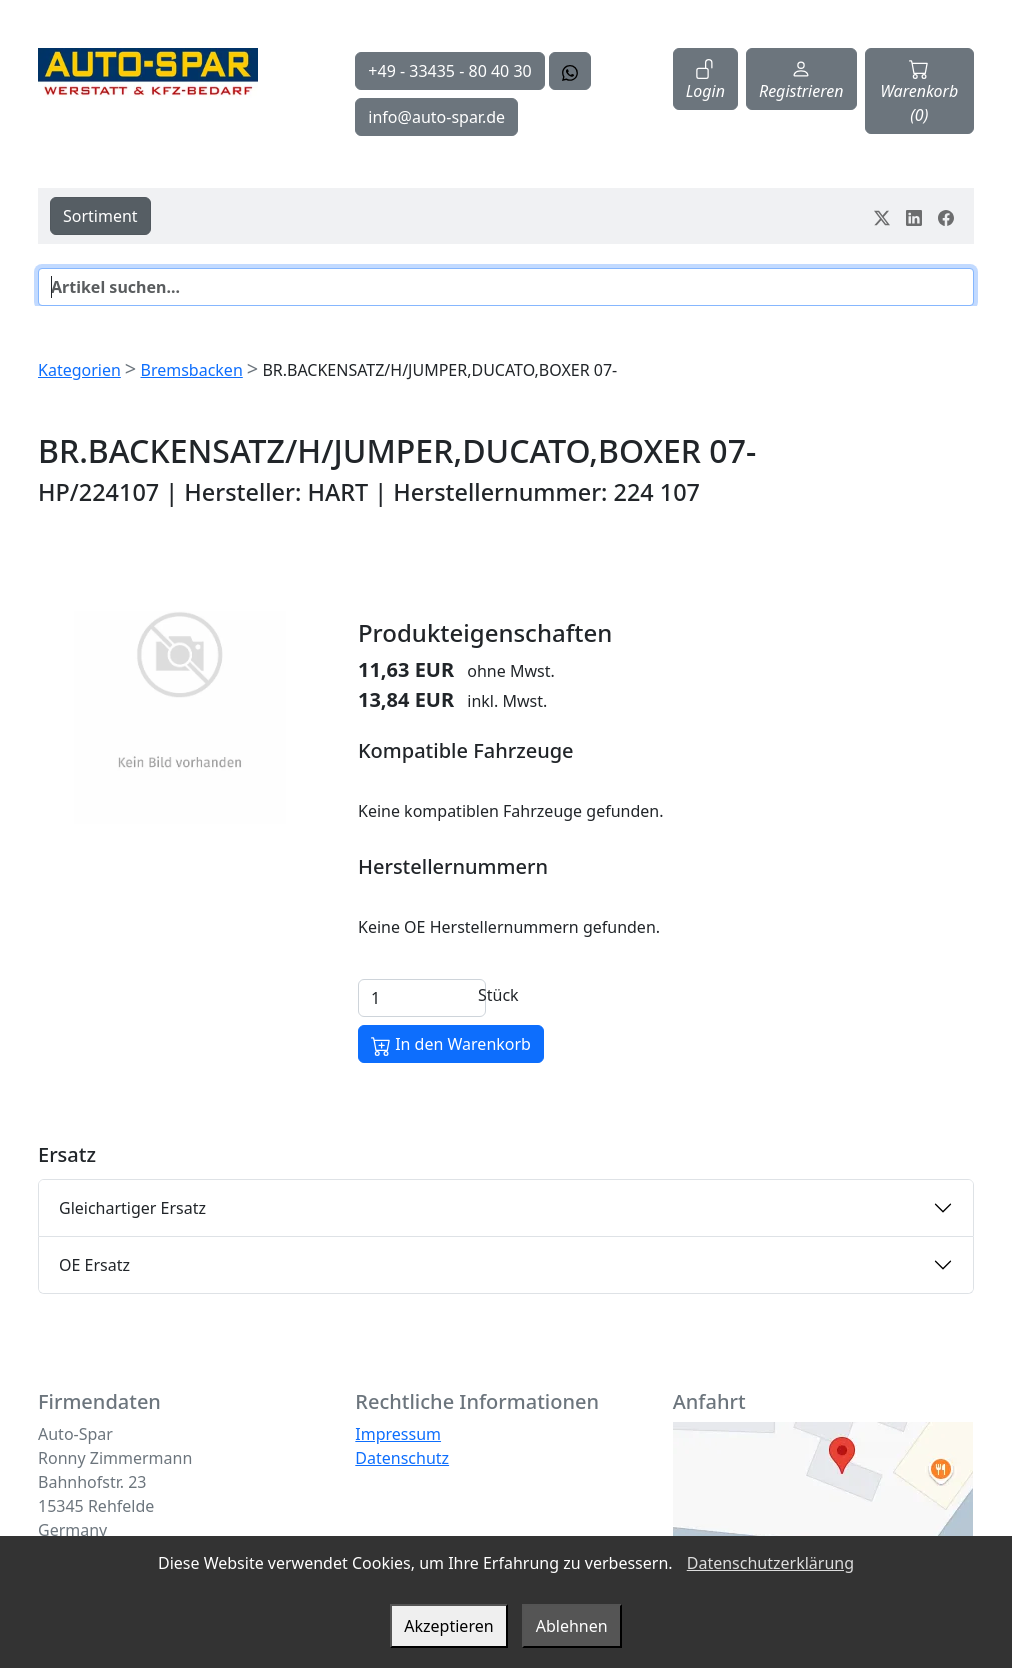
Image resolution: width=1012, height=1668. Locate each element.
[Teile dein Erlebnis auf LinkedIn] (914, 216)
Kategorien (79, 370)
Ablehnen (572, 1626)
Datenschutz (402, 1458)
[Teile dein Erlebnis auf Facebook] (946, 216)
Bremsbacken (191, 370)
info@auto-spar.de (436, 117)
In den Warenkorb (451, 1044)
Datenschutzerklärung (770, 1563)
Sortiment (100, 216)
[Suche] (506, 287)
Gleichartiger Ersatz (132, 1208)
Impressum (398, 1434)
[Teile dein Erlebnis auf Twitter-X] (882, 216)
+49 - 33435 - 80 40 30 (449, 71)
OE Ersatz (94, 1265)
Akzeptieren (448, 1626)
